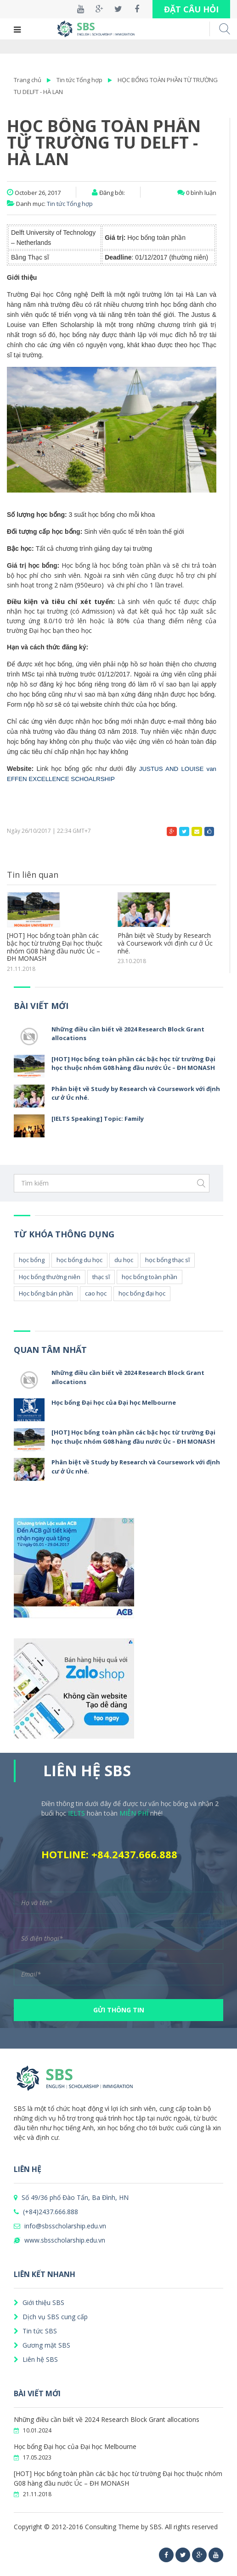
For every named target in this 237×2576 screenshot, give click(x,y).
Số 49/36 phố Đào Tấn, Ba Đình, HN (71, 2197)
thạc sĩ (101, 1277)
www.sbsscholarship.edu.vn (59, 2240)
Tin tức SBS (35, 2331)
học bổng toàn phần (149, 1277)
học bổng (32, 1260)
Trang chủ (27, 80)
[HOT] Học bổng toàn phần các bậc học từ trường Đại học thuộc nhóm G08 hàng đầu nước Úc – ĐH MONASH (54, 947)
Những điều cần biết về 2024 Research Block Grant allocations (106, 2419)
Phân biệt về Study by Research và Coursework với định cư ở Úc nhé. (165, 943)
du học (123, 1260)
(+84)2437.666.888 (46, 2211)
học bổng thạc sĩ (167, 1260)
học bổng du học (79, 1260)
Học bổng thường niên (49, 1277)
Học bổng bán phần (46, 1293)
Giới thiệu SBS (39, 2302)
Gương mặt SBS (42, 2345)
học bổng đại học (141, 1293)
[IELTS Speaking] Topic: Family (97, 1118)
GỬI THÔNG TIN (118, 2009)
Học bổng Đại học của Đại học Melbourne (113, 1402)
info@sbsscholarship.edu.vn (60, 2225)
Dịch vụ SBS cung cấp (51, 2316)
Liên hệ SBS (36, 2359)
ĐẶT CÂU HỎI (191, 9)
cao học (96, 1293)
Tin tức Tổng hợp (79, 80)
